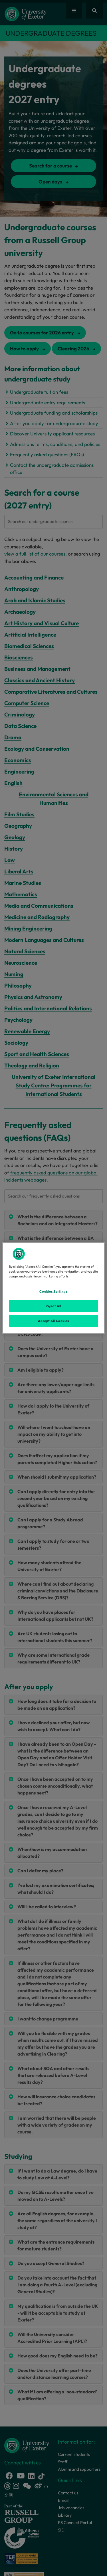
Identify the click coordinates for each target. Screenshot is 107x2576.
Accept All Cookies (53, 1321)
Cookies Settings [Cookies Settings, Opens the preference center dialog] (53, 1291)
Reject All (53, 1306)
